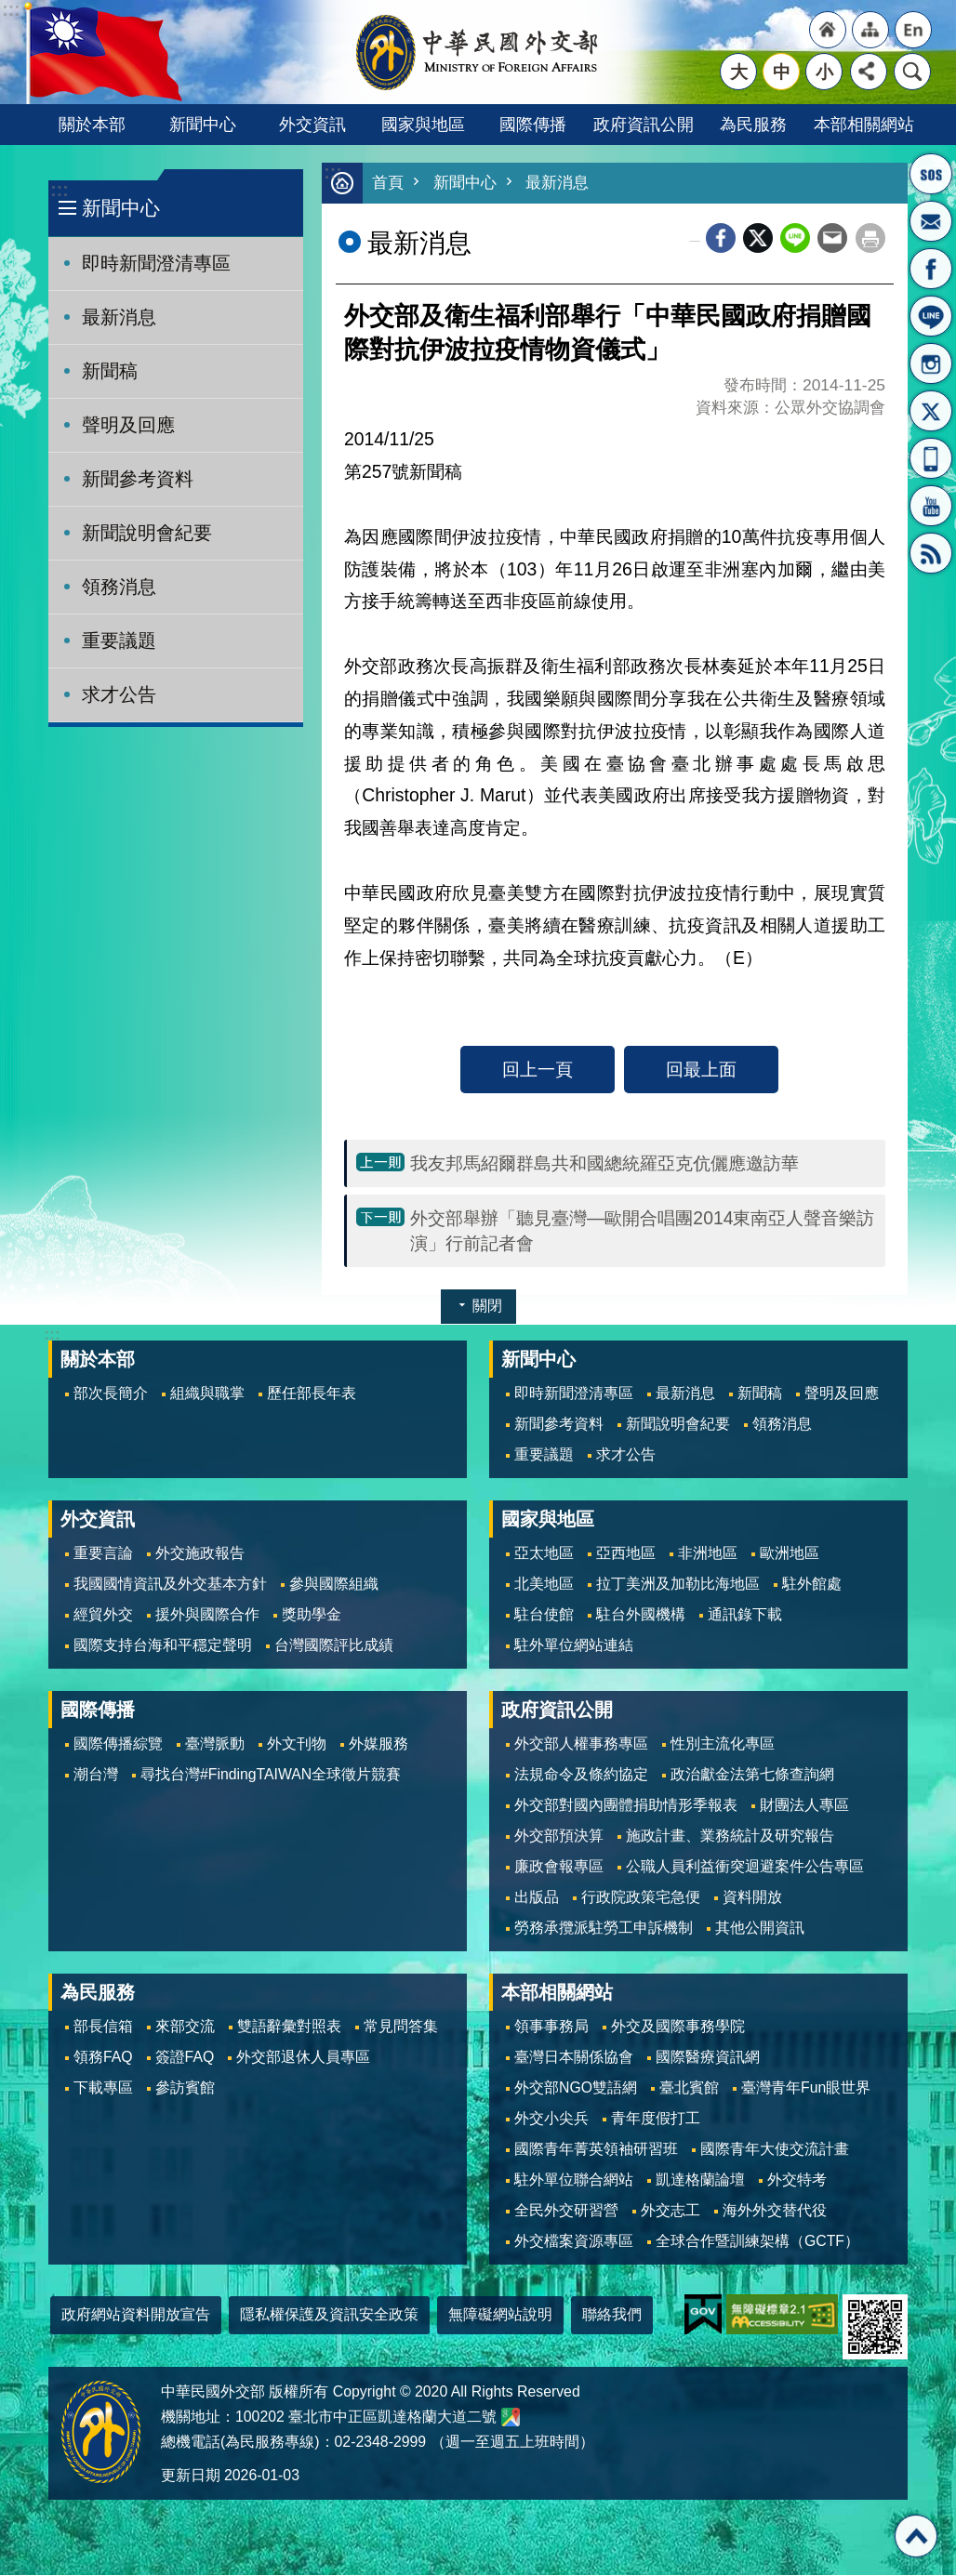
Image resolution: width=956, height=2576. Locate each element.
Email (832, 239)
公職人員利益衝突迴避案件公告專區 (745, 1867)
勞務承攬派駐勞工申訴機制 (603, 1928)
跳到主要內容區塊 (9, 9)
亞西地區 (626, 1554)
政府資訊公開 (643, 124)
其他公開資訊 (759, 1928)
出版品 (536, 1898)
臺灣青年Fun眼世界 (805, 2088)
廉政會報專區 (559, 1867)
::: (59, 190)
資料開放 (752, 1898)
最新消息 (119, 317)
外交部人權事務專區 (581, 1744)
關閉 (487, 1306)
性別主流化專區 (723, 1744)
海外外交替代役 (775, 2211)
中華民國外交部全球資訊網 (478, 52)
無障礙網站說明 (500, 2315)
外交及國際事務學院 (678, 2027)
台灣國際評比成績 (333, 1646)
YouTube (931, 505)
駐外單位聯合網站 (573, 2180)
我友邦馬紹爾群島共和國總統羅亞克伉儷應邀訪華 (604, 1164)
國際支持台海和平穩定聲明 (162, 1646)
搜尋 (912, 71)
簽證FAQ (185, 2058)
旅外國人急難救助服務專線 (931, 173)
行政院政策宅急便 (640, 1898)
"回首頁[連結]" (827, 29)
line (795, 239)
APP (931, 458)
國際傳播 (532, 124)
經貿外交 (103, 1615)
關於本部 (92, 124)
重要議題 (119, 640)
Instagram (931, 363)
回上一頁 (537, 1070)
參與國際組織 (333, 1584)
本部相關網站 (864, 124)
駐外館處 (812, 1584)
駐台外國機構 (640, 1615)
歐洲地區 (789, 1554)
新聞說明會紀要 (147, 532)
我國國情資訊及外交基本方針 (170, 1584)
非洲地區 (707, 1554)
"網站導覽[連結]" (870, 29)
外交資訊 (312, 124)
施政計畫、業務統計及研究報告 (730, 1836)
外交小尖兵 (551, 2119)
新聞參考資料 (137, 479)
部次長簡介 (110, 1394)
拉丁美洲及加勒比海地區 (678, 1584)
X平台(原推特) (931, 410)
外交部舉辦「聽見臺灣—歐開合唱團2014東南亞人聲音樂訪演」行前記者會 (642, 1231)
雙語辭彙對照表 (289, 2027)
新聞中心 (202, 124)
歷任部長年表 (311, 1394)
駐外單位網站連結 (573, 1646)
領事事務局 (551, 2027)
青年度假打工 (655, 2119)
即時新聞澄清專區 (156, 263)
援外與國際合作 (207, 1615)
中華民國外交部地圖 (510, 2418)
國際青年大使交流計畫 (774, 2150)
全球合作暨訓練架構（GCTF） (757, 2242)
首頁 (388, 183)
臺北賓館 (689, 2088)
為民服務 (753, 124)
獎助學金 (311, 1615)
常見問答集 (401, 2027)
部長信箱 (931, 221)
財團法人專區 (804, 1806)
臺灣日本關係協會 (573, 2058)
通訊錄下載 (745, 1615)
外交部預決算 (559, 1836)
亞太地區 (544, 1554)
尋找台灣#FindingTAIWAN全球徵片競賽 (270, 1775)
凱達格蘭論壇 (700, 2180)
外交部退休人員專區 (303, 2058)
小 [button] (824, 71)
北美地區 (544, 1584)
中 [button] (781, 71)
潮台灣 (95, 1775)
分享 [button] (868, 71)
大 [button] (739, 71)
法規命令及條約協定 (581, 1775)
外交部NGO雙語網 (575, 2088)
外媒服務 (378, 1744)
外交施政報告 (200, 1554)
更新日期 (190, 2476)
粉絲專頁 (931, 268)
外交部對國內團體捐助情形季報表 (625, 1806)
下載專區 (103, 2088)
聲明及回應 (128, 425)
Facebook (721, 239)
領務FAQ (103, 2058)
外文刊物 (296, 1744)
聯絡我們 (612, 2315)
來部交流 (185, 2027)
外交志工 (670, 2211)
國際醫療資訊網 (708, 2058)
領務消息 (119, 586)
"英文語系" (913, 29)
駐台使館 (544, 1615)
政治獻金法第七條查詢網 (752, 1775)
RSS (931, 553)
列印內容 (870, 239)
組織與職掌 (207, 1394)
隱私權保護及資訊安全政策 (329, 2315)
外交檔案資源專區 (573, 2242)
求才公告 (119, 694)
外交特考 (797, 2180)
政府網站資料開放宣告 (135, 2315)
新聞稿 (110, 371)
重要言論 (103, 1554)
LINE (931, 316)
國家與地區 (423, 124)
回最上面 (701, 1070)
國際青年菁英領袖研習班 (596, 2150)
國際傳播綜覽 (118, 1744)
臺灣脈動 (215, 1744)
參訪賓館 (185, 2088)
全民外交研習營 (566, 2211)
